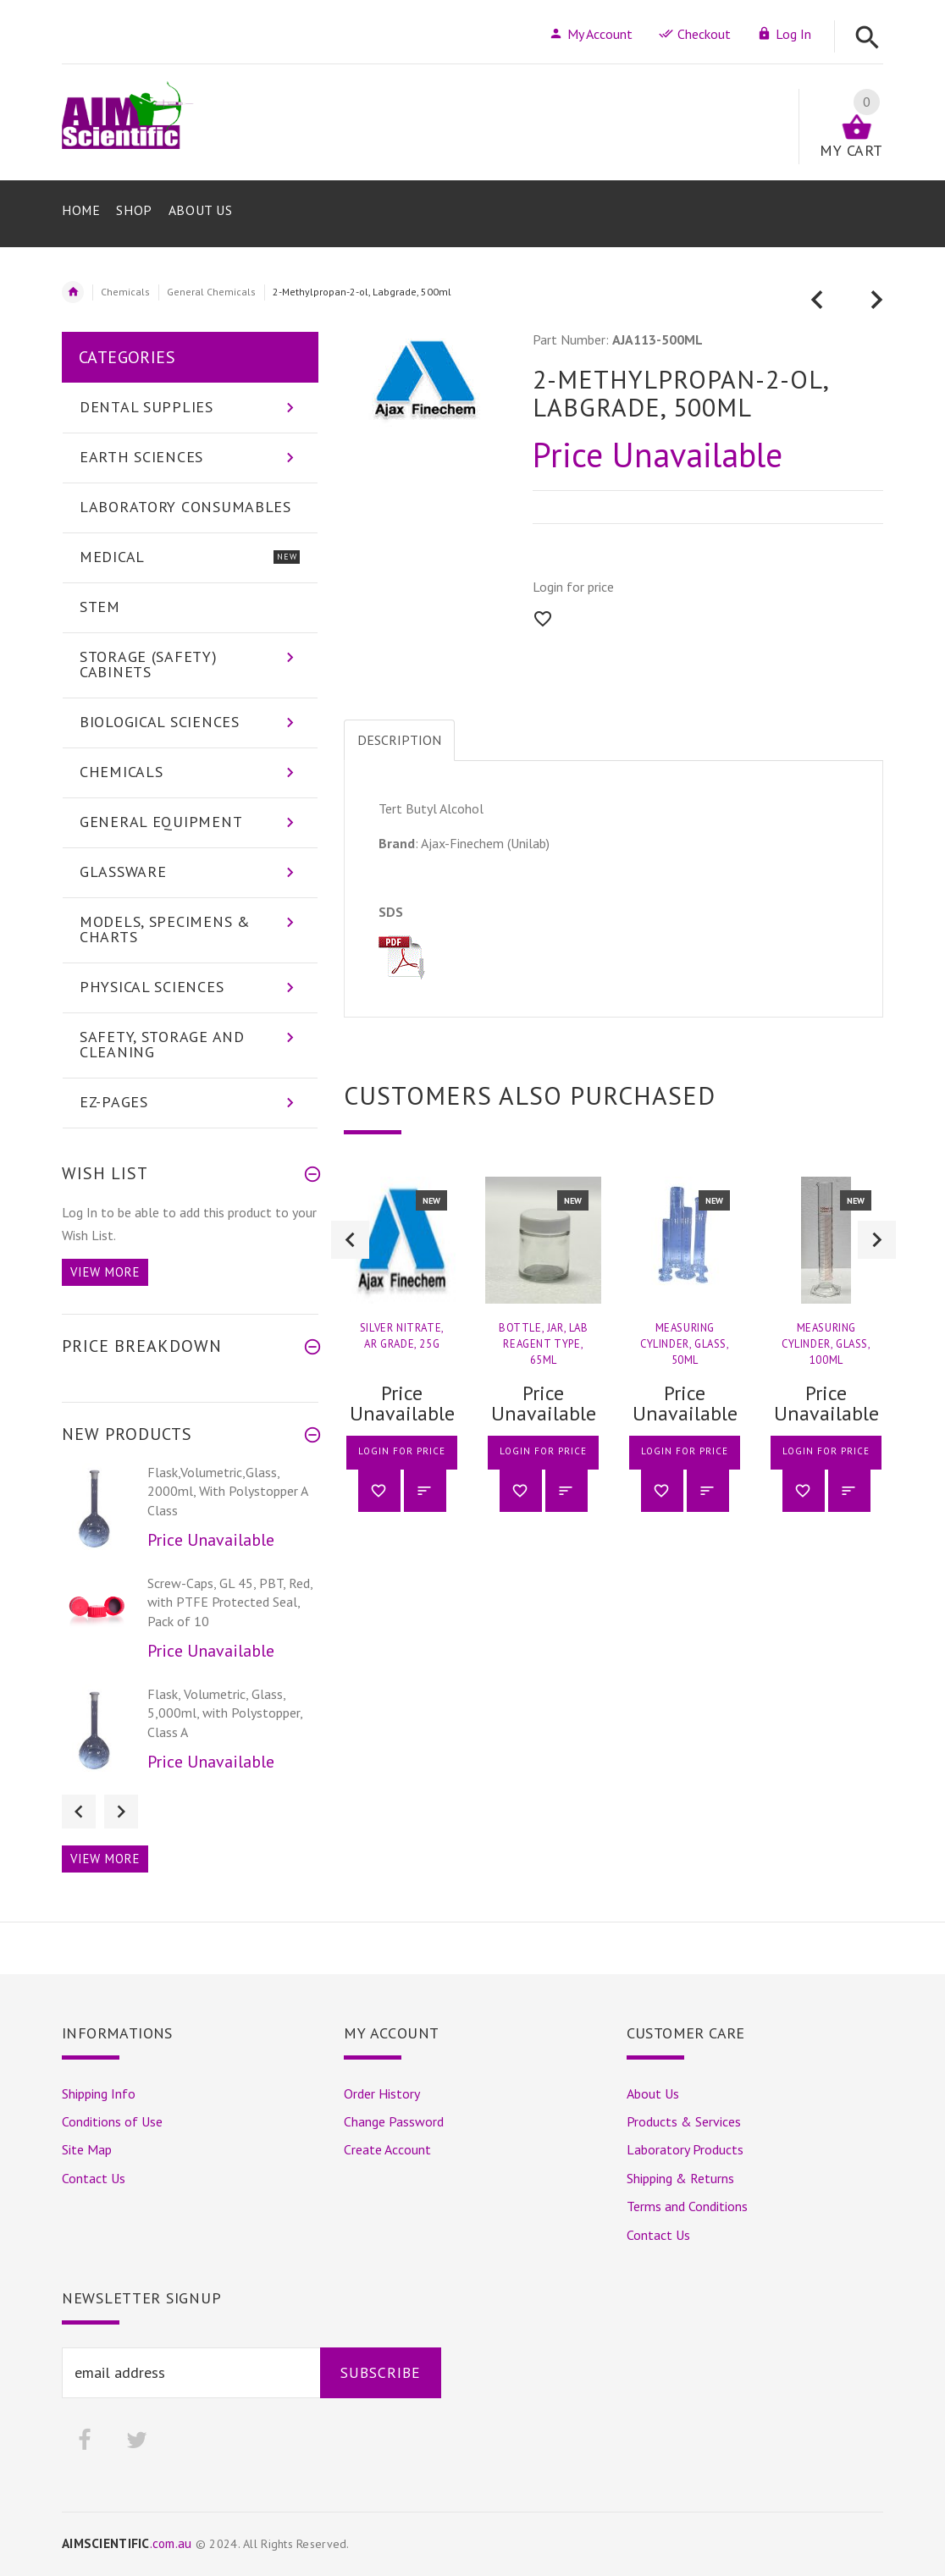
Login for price (573, 586)
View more (105, 1272)
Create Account (387, 2149)
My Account (591, 33)
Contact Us (93, 2178)
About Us (653, 2093)
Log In (784, 33)
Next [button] (877, 1240)
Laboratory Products (685, 2149)
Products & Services (684, 2121)
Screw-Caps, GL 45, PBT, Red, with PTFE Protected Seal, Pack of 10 (229, 1602)
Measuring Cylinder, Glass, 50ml (685, 1344)
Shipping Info (98, 2093)
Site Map (87, 2149)
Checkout (695, 33)
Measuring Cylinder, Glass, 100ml (826, 1344)
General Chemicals (211, 291)
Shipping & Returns (680, 2178)
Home (73, 292)
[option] (401, 1356)
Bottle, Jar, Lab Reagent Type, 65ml (544, 1344)
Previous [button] (350, 1240)
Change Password (394, 2121)
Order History (382, 2093)
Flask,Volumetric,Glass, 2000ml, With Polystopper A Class (227, 1491)
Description (399, 739)
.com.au (127, 2543)
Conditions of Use (112, 2121)
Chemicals (125, 291)
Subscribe (380, 2372)
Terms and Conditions (687, 2206)
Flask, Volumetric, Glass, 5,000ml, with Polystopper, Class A (224, 1712)
